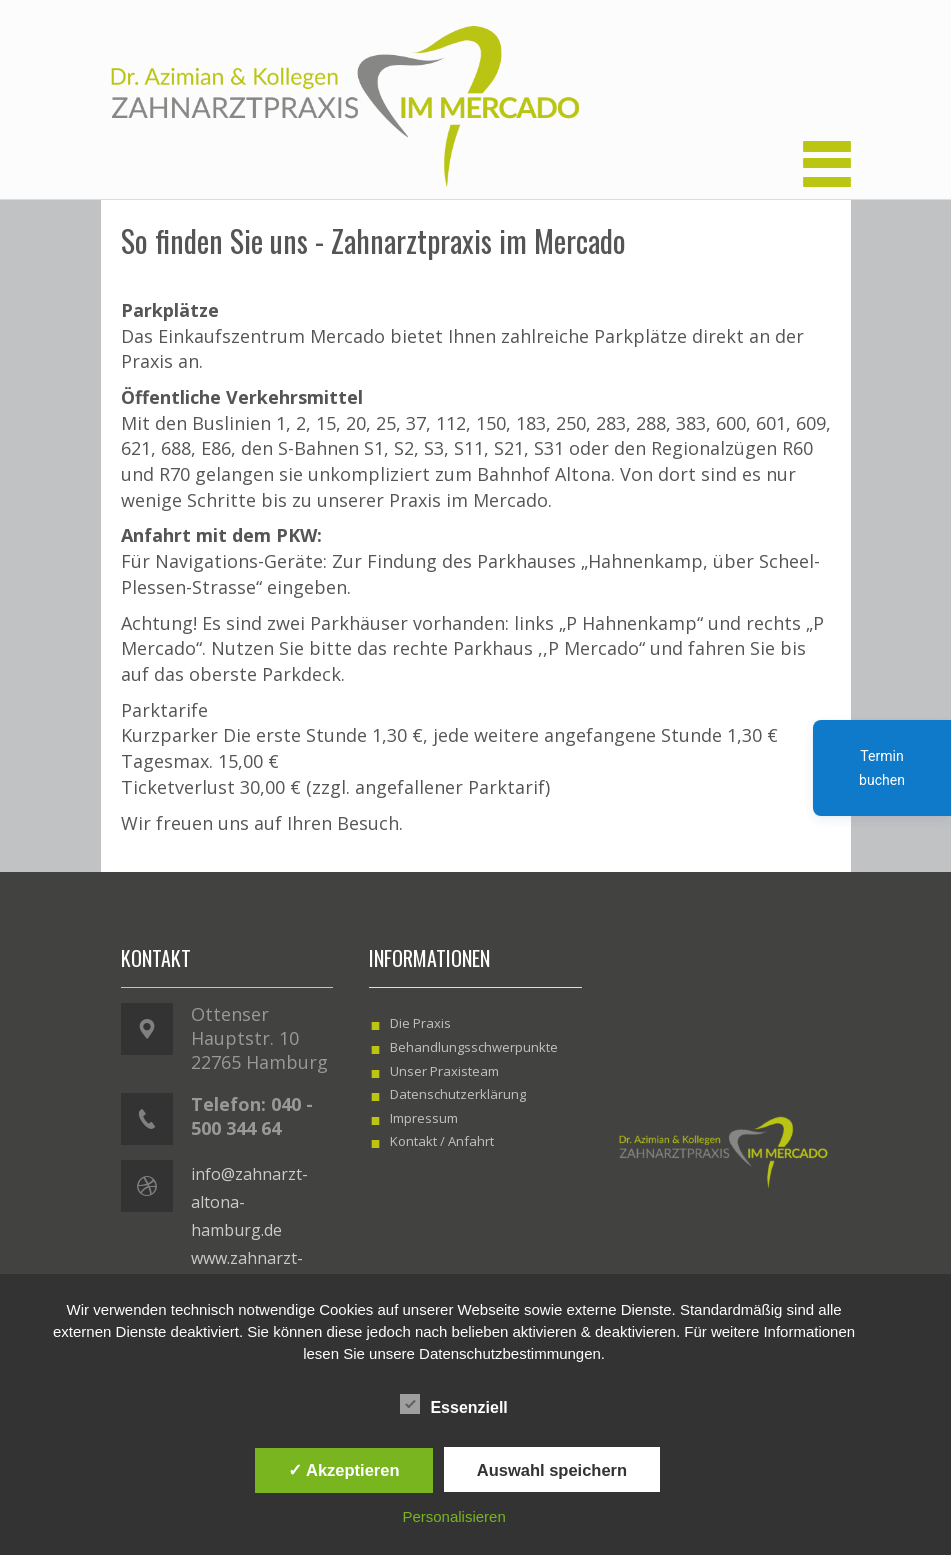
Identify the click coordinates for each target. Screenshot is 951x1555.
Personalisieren (453, 1516)
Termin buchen (882, 768)
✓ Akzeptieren (344, 1470)
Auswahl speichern (552, 1470)
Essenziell (453, 1405)
